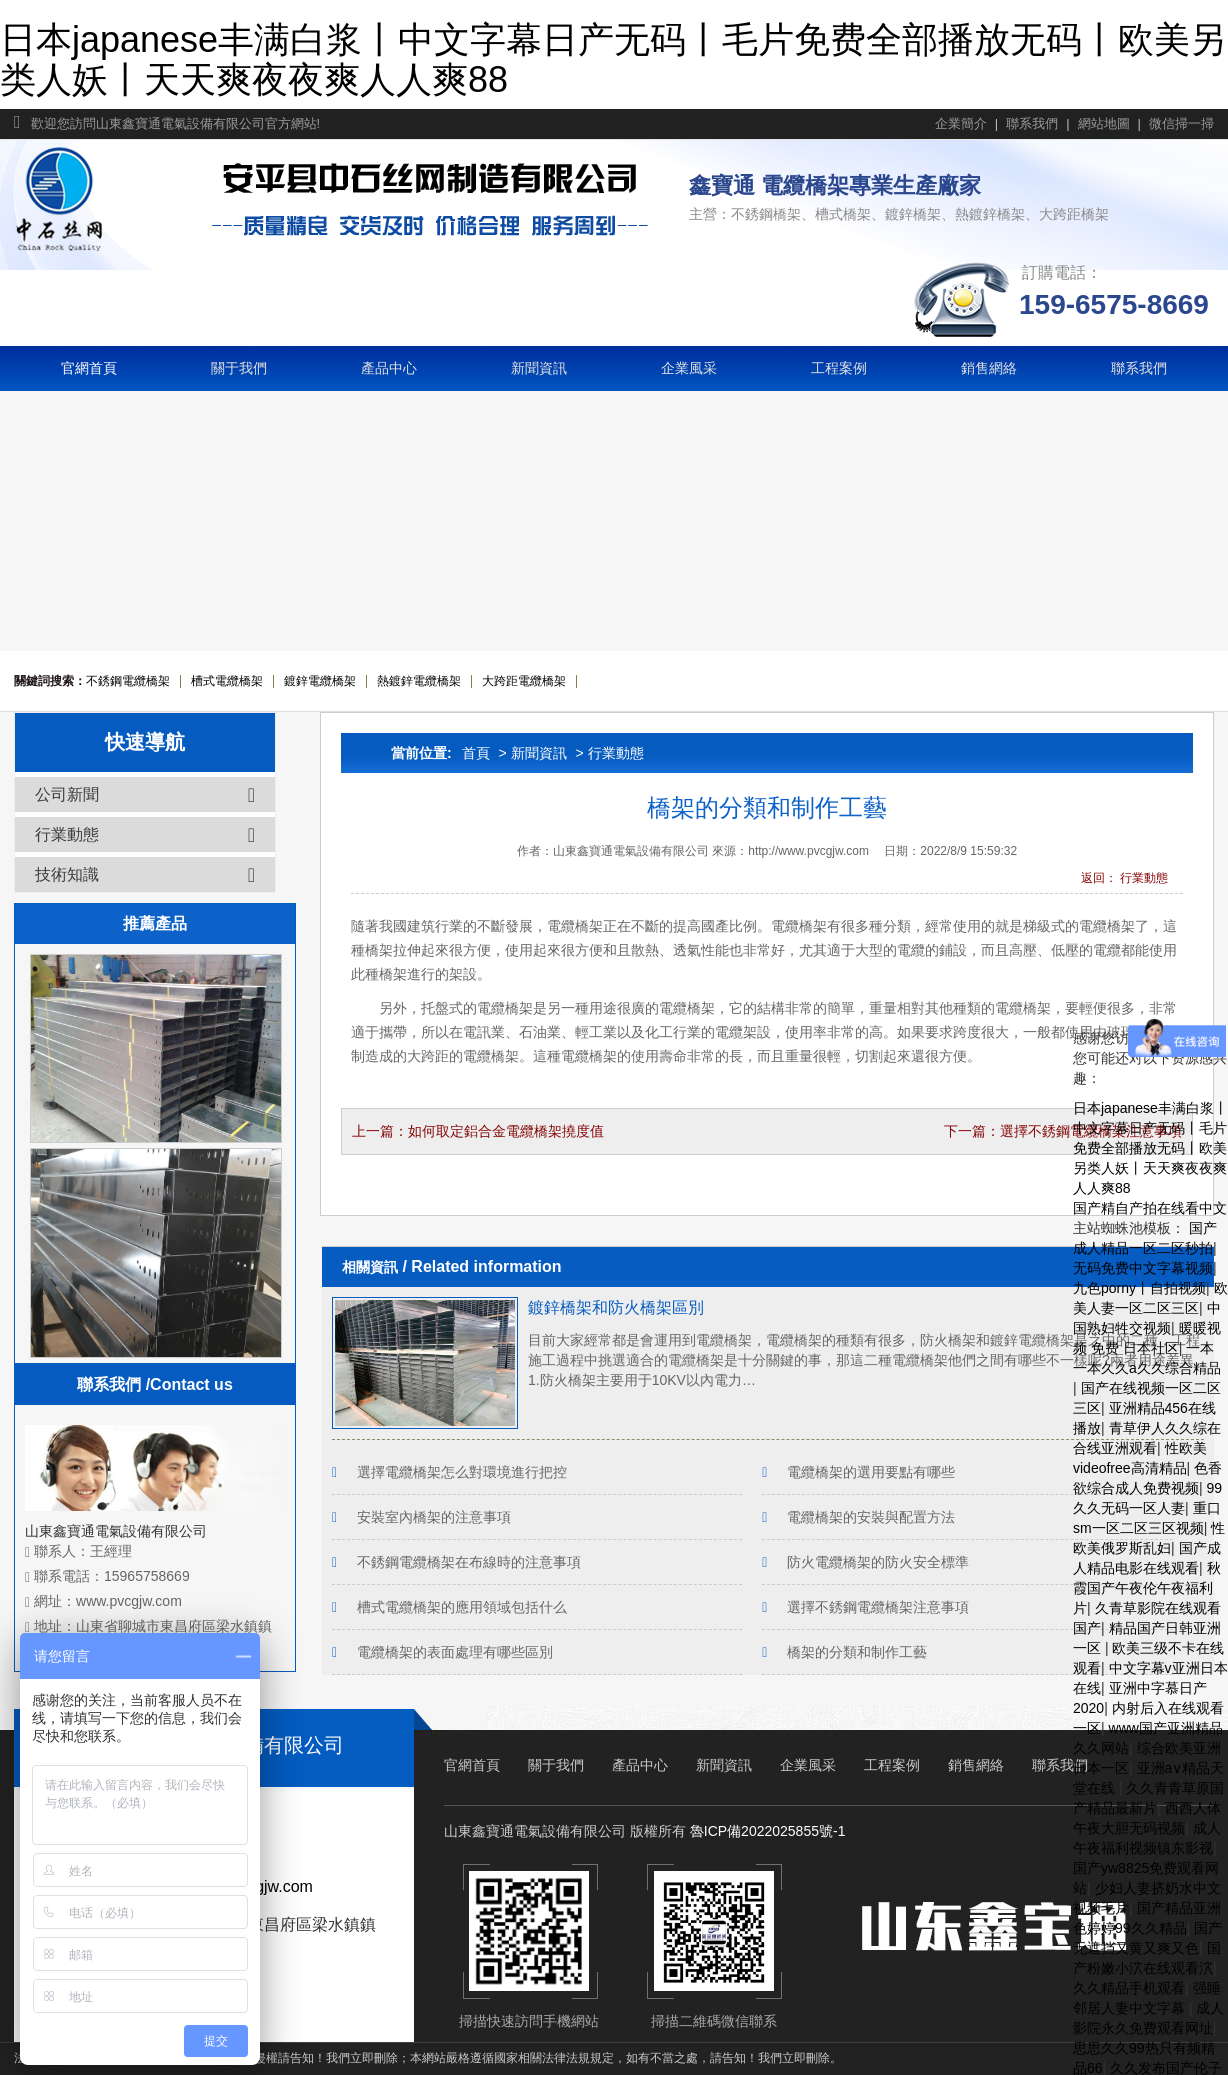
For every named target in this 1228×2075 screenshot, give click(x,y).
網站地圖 (1104, 123)
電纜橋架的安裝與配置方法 (871, 1517)
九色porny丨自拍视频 (1139, 1288)
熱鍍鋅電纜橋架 (419, 681)
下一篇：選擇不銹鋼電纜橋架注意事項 (1063, 1131)
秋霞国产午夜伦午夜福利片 (1147, 1588)
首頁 (476, 753)
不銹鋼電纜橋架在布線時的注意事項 (469, 1562)
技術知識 (145, 875)
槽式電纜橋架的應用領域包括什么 (462, 1607)
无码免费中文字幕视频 (1143, 1268)
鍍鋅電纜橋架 (320, 681)
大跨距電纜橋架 (524, 681)
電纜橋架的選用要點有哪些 (871, 1472)
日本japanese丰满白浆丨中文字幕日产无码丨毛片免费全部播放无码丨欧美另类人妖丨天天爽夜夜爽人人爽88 (613, 59)
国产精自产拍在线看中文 (1150, 1208)
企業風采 (689, 368)
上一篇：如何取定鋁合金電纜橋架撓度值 (478, 1131)
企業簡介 (961, 123)
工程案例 (839, 368)
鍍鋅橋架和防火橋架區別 (616, 1307)
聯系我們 (1032, 123)
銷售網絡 (989, 368)
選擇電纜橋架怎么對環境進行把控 (462, 1472)
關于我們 (239, 368)
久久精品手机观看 (1129, 1988)
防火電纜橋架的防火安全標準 (878, 1562)
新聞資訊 (539, 368)
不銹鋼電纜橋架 (128, 681)
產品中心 (389, 368)
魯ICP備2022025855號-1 (768, 1831)
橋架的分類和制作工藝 (857, 1652)
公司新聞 (145, 795)
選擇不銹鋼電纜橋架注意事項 (878, 1607)
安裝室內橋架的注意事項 (434, 1517)
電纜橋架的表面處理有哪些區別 (455, 1652)
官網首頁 (89, 368)
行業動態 (616, 753)
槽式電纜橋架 (227, 681)
